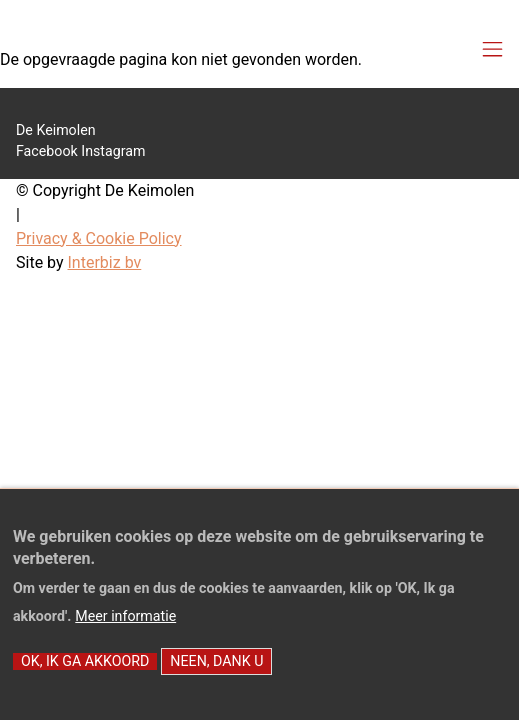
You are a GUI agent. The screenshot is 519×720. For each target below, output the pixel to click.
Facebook (47, 151)
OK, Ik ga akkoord (85, 679)
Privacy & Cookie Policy (99, 238)
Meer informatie (125, 634)
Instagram (113, 151)
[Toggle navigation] (492, 50)
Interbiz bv (105, 262)
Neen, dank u (216, 679)
